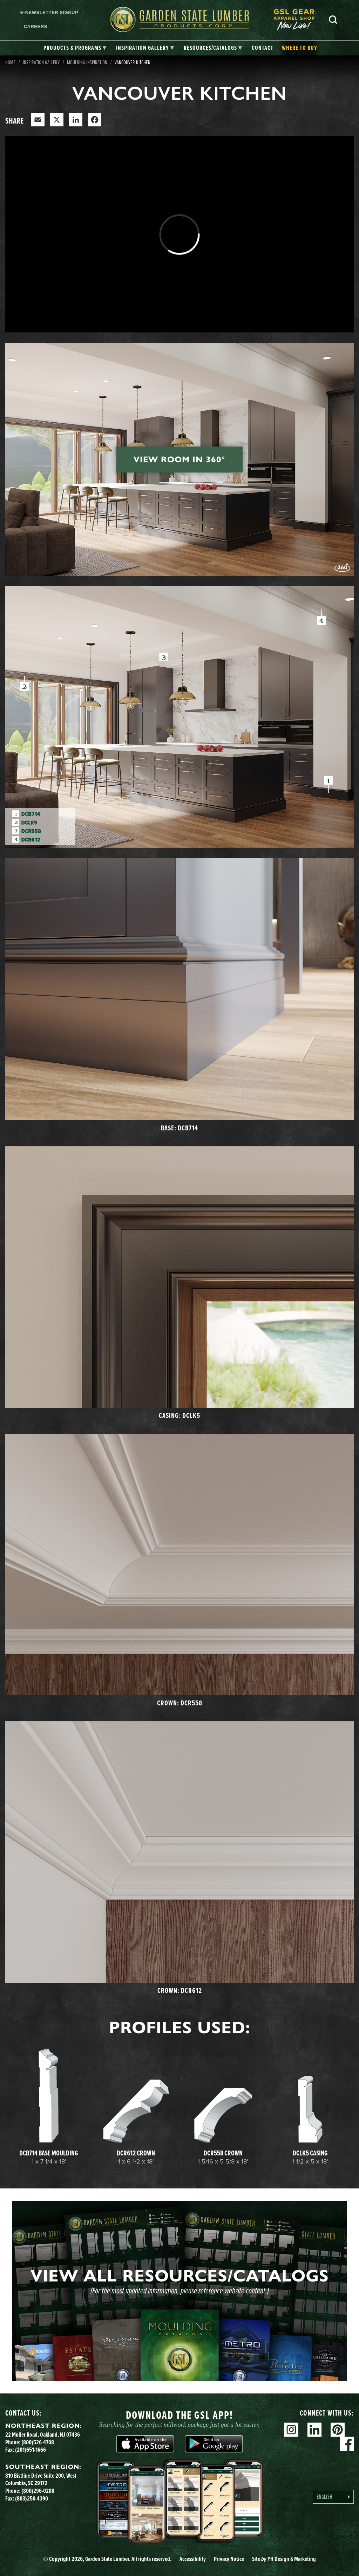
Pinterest (338, 2430)
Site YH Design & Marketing (284, 2558)
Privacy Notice (229, 2558)
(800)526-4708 (37, 2442)
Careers (35, 26)
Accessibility (193, 2558)
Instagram (291, 2430)
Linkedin (314, 2430)
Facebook (347, 2444)
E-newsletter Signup (49, 12)
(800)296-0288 (37, 2490)
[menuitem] (297, 19)
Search (333, 19)
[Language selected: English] (333, 2497)
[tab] (75, 48)
